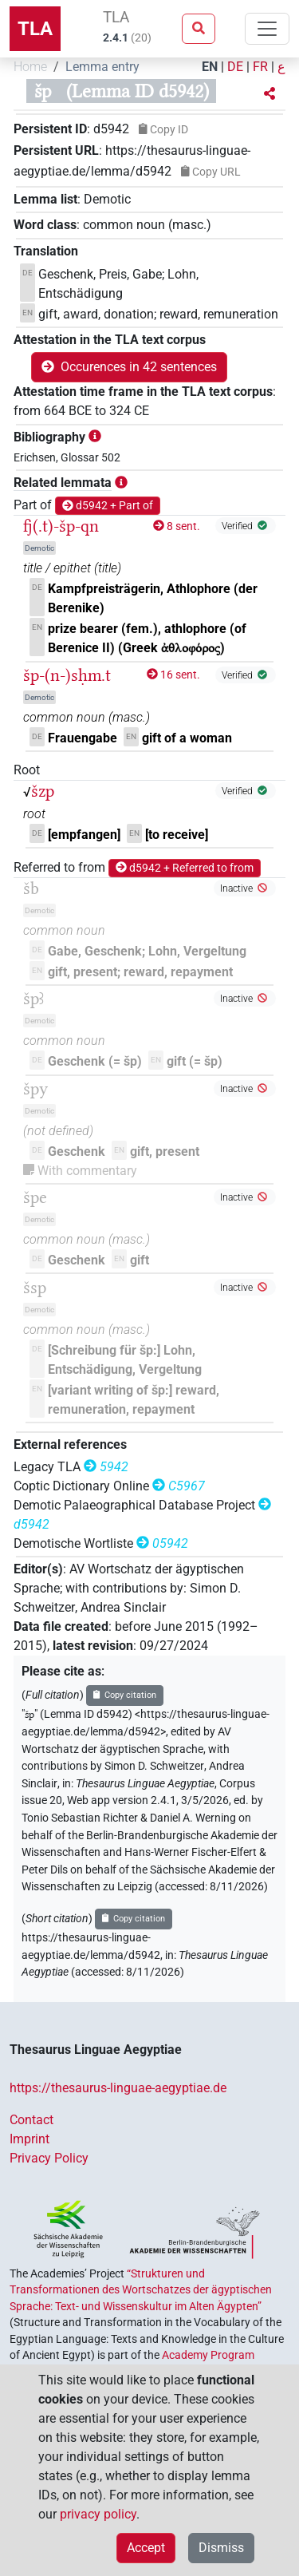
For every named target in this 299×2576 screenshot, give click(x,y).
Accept (146, 2547)
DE (235, 66)
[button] (269, 94)
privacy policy (98, 2514)
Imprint (29, 2139)
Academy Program (208, 2354)
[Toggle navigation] (267, 29)
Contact (31, 2119)
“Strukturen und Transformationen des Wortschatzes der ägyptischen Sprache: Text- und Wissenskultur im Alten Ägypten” (141, 2290)
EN (210, 66)
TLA (35, 29)
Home (30, 66)
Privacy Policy (49, 2158)
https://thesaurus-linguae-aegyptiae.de (118, 2087)
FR (260, 66)
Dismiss (221, 2547)
